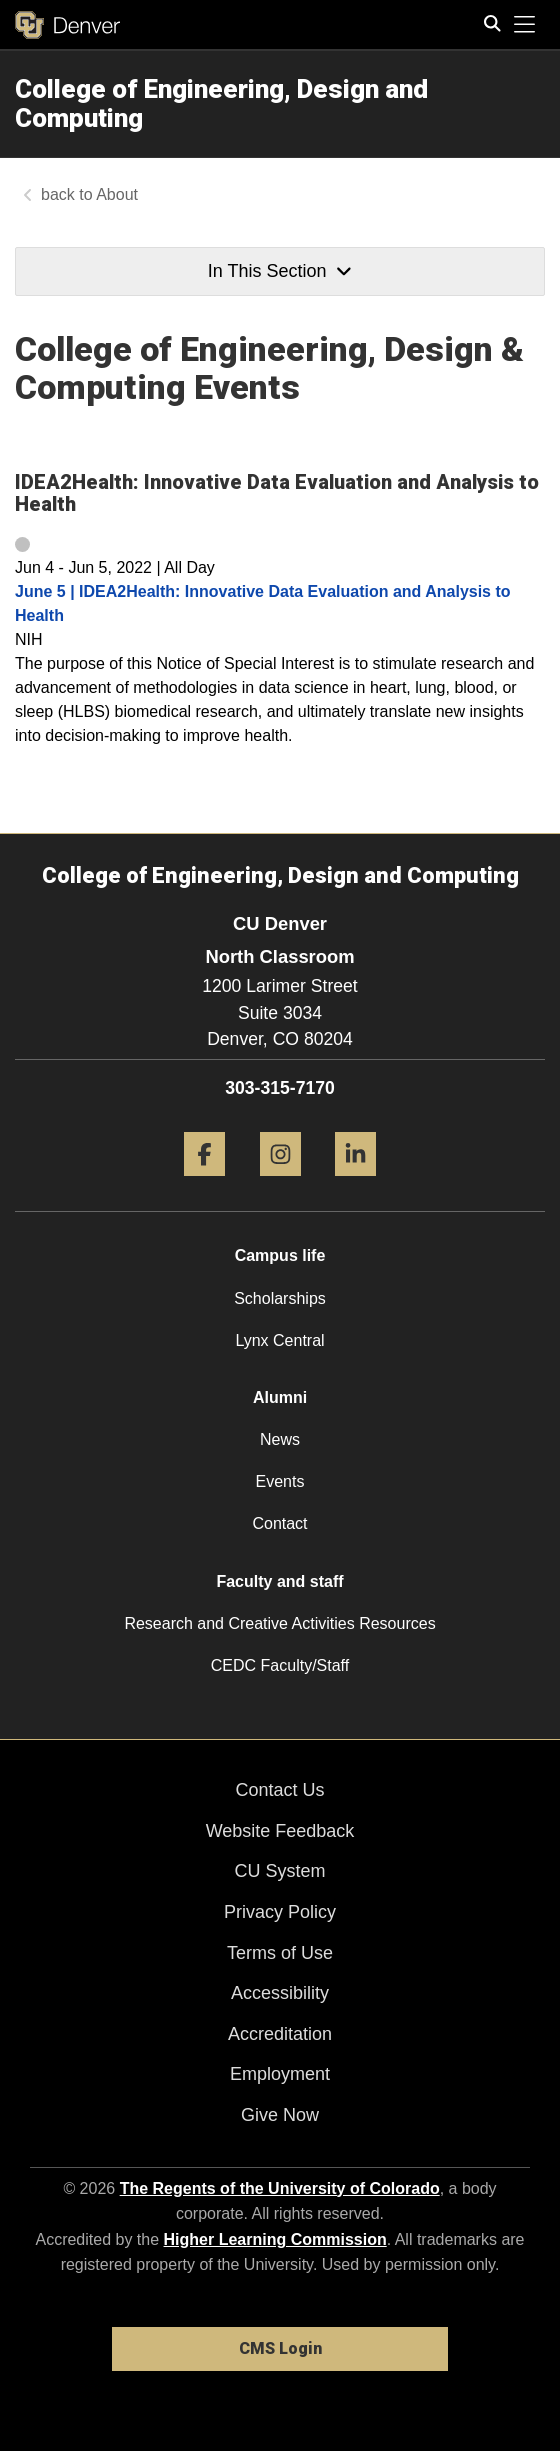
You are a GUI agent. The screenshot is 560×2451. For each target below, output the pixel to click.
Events (280, 1481)
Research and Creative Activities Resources (279, 1623)
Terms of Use (280, 1953)
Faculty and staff (279, 1581)
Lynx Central (279, 1340)
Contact (279, 1523)
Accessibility (280, 1993)
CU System (279, 1871)
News (280, 1439)
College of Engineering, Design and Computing (221, 103)
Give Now (280, 2115)
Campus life (280, 1255)
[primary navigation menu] (525, 25)
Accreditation (280, 2034)
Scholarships (280, 1298)
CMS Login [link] (280, 2348)
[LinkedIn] (355, 1183)
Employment (280, 2074)
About (117, 194)
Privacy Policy (280, 1912)
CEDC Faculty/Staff (280, 1665)
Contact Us (279, 1790)
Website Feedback (280, 1831)
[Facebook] (204, 1183)
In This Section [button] (280, 271)
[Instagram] (280, 1183)
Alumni (280, 1397)
